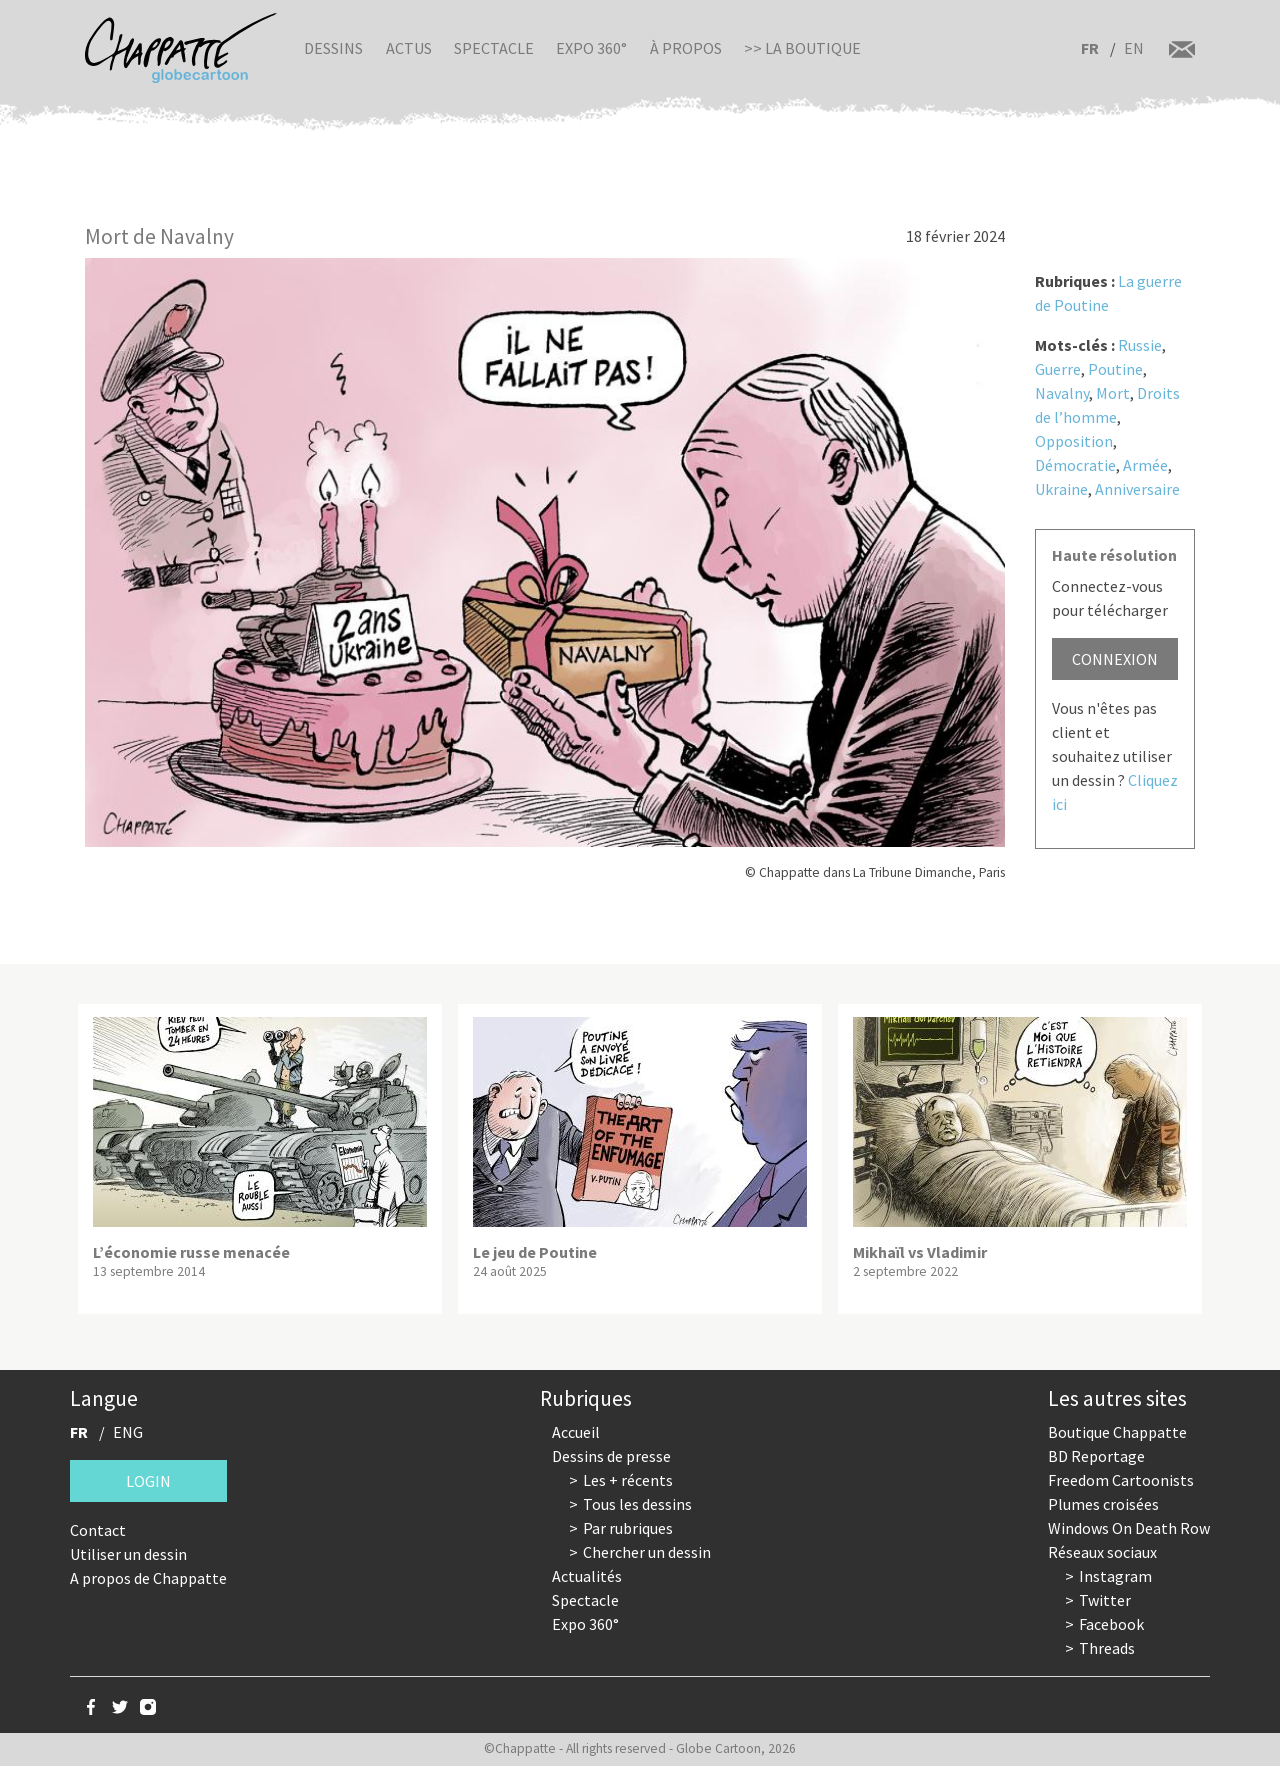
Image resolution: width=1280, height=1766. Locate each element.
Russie (1140, 345)
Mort (1113, 393)
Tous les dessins (637, 1504)
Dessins (333, 48)
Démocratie (1075, 465)
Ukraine (1061, 489)
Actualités (587, 1576)
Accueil (576, 1432)
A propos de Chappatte (148, 1578)
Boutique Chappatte (1117, 1432)
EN (1134, 48)
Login (148, 1481)
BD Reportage (1096, 1456)
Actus (409, 48)
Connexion (1115, 659)
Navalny (1062, 393)
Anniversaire (1137, 489)
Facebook (1111, 1624)
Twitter (1105, 1600)
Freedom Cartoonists (1121, 1480)
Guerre (1058, 369)
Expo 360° (591, 48)
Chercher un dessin (647, 1552)
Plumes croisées (1103, 1504)
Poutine (1115, 369)
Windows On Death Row (1129, 1528)
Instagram (1115, 1576)
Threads (1107, 1648)
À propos (686, 48)
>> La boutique (802, 48)
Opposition (1074, 441)
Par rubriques (628, 1528)
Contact (98, 1530)
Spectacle (494, 48)
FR (1090, 48)
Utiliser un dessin (128, 1554)
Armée (1145, 465)
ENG (128, 1432)
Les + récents (628, 1480)
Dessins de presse (611, 1456)
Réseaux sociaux (1102, 1552)
